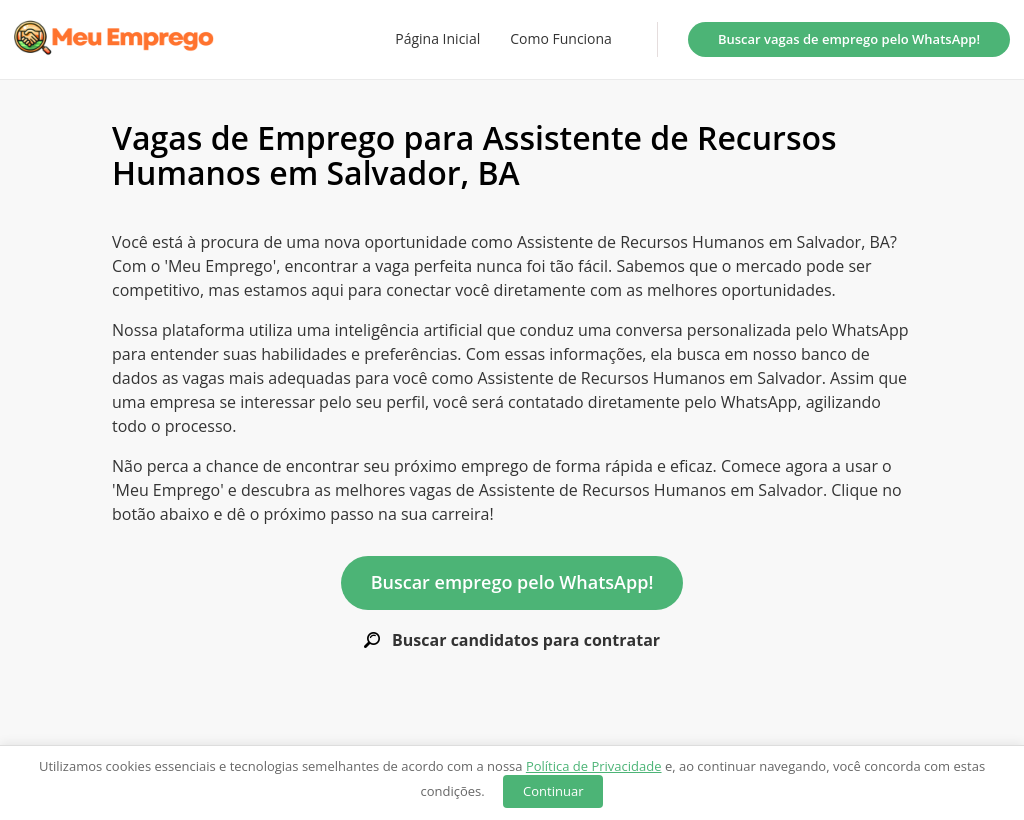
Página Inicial (437, 39)
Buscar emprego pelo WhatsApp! (512, 582)
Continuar (553, 791)
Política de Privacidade (594, 766)
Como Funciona (561, 39)
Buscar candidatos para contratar (512, 640)
